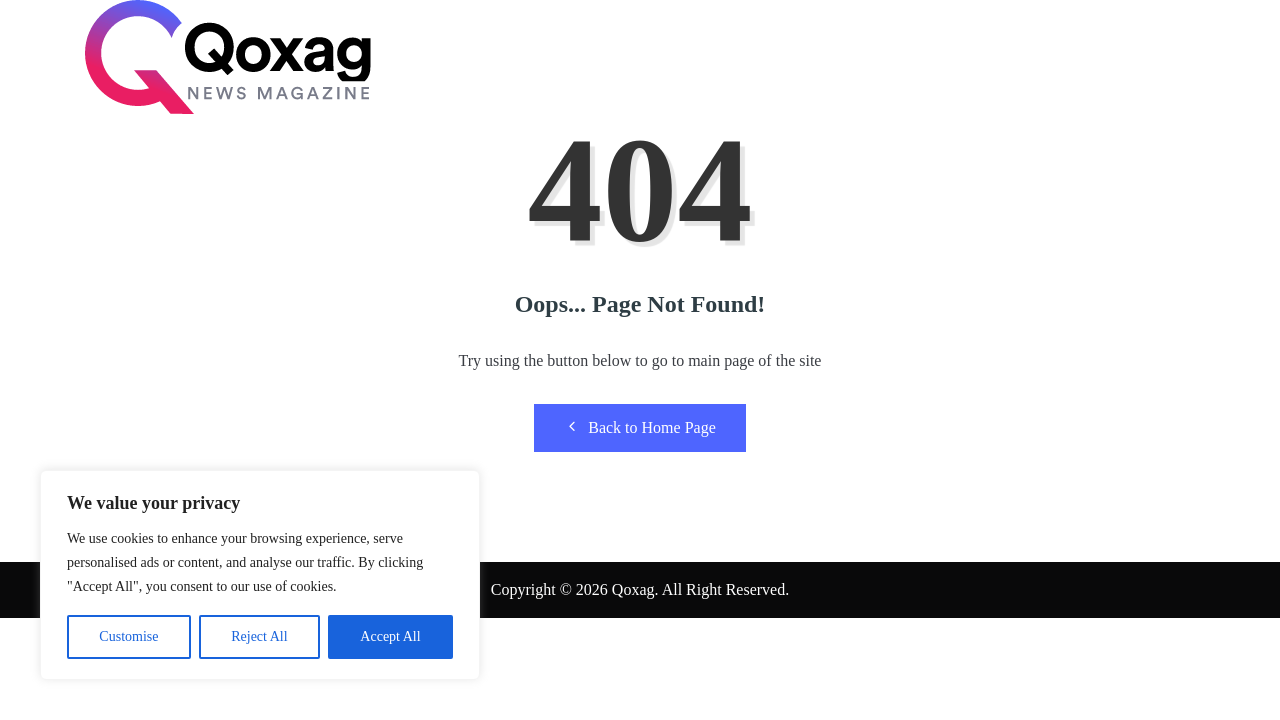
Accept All (390, 636)
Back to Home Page (640, 427)
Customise (128, 636)
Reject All (259, 636)
